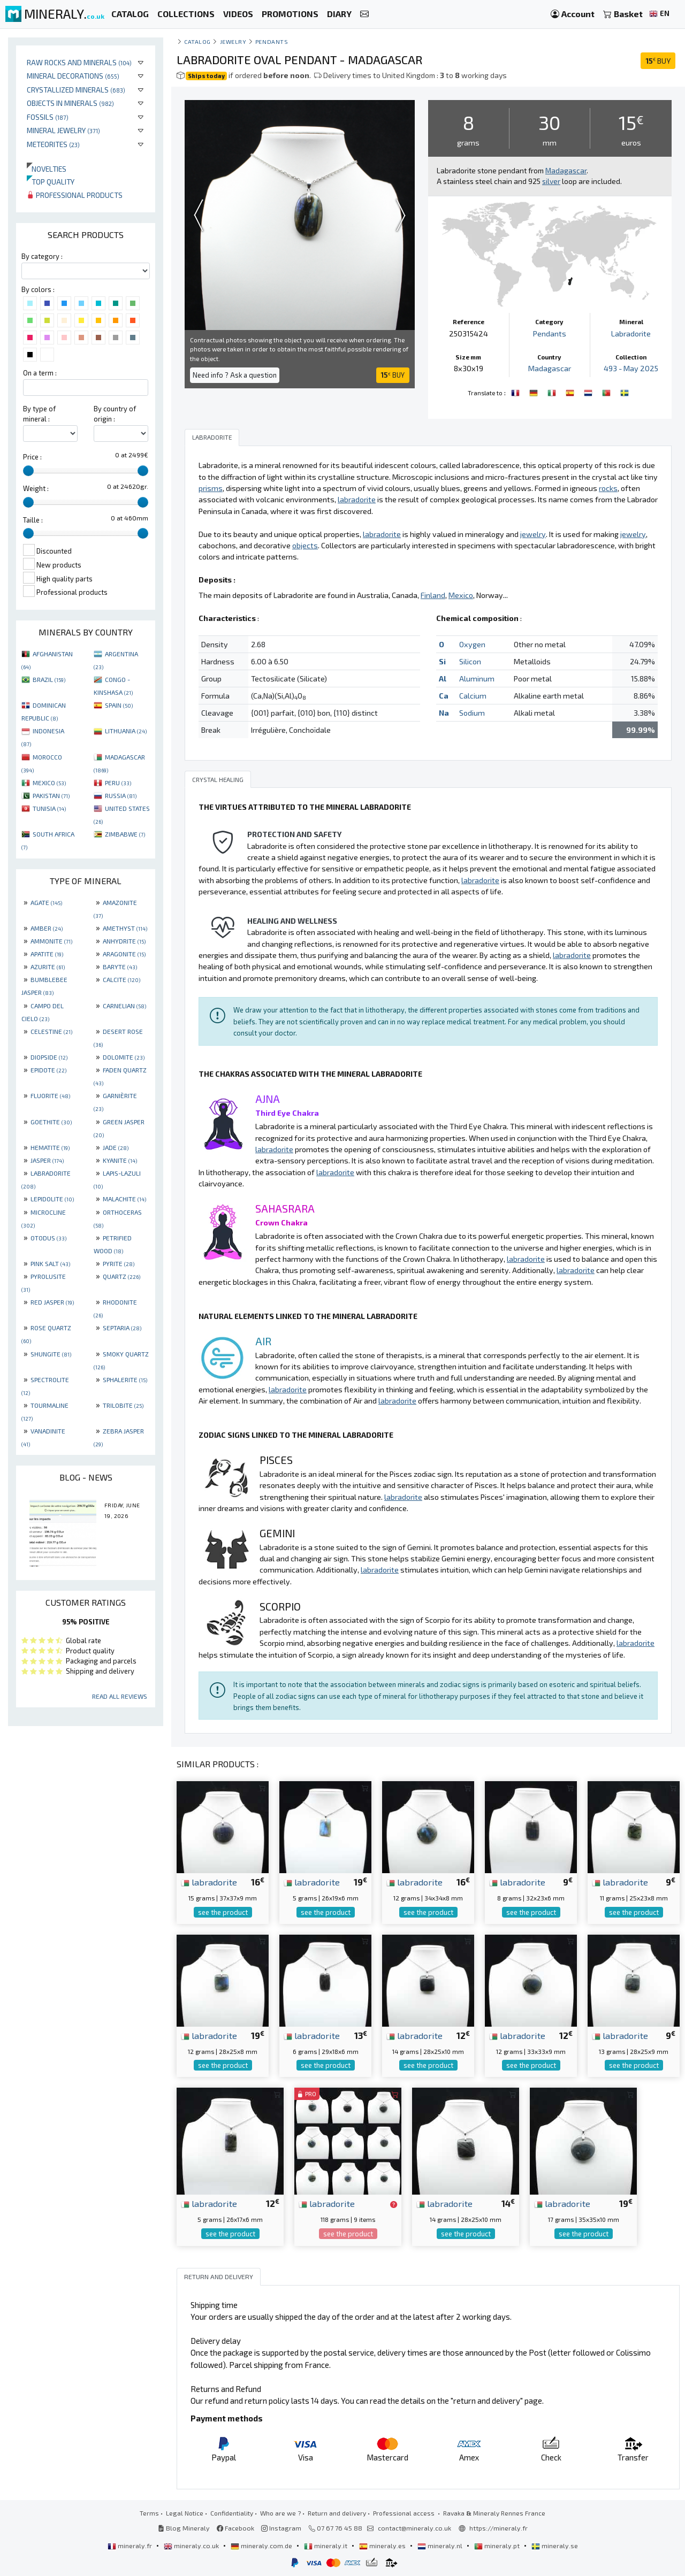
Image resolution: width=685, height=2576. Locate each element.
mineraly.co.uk (192, 2545)
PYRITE (118, 1263)
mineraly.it (326, 2545)
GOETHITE (51, 1121)
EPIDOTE (48, 1070)
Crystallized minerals (76, 89)
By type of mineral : (39, 413)
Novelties (46, 168)
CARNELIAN (124, 1005)
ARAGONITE (124, 953)
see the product (223, 1912)
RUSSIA (120, 795)
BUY (658, 60)
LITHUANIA (126, 730)
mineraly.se (554, 2545)
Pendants (271, 41)
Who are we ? (280, 2513)
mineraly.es (383, 2545)
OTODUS (48, 1237)
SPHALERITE (125, 1379)
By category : (42, 256)
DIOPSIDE (49, 1057)
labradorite (209, 1881)
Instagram (281, 2528)
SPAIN (119, 705)
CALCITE (121, 979)
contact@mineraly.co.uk (414, 2528)
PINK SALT (50, 1263)
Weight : (36, 488)
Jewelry (233, 41)
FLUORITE (50, 1095)
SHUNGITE (51, 1354)
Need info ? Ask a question (235, 375)
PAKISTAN (51, 795)
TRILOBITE (123, 1405)
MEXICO (49, 782)
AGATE (46, 902)
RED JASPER (52, 1302)
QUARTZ (121, 1276)
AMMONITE (51, 941)
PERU (118, 782)
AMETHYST (125, 928)
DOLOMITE (123, 1057)
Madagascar (549, 368)
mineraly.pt (497, 2545)
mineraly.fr (131, 2545)
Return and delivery (337, 2513)
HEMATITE (50, 1147)
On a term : (40, 373)
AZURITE (48, 966)
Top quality (50, 181)
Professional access (404, 2513)
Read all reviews (119, 1696)
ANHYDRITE (124, 941)
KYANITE (120, 1160)
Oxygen (472, 644)
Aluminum (476, 678)
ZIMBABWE (125, 834)
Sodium (472, 712)
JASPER (47, 1160)
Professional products (75, 195)
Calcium (472, 695)
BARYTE (120, 966)
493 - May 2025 (631, 368)
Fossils (47, 116)
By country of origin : (115, 413)
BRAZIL (49, 679)
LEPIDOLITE (52, 1198)
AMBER (47, 928)
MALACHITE (124, 1198)
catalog (197, 41)
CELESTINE (51, 1031)
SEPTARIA (122, 1327)
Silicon (470, 661)
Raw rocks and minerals (79, 62)
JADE (115, 1147)
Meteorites (53, 144)
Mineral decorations (73, 75)
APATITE (47, 953)
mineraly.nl (440, 2545)
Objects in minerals (70, 103)
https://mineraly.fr (498, 2528)
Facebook (235, 2528)
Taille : (33, 520)
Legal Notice (184, 2513)
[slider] (28, 470)
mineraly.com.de (262, 2545)
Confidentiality (231, 2513)
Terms (149, 2513)
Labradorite (631, 333)
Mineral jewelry (63, 130)
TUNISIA (49, 808)
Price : (32, 457)
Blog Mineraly (184, 2528)
